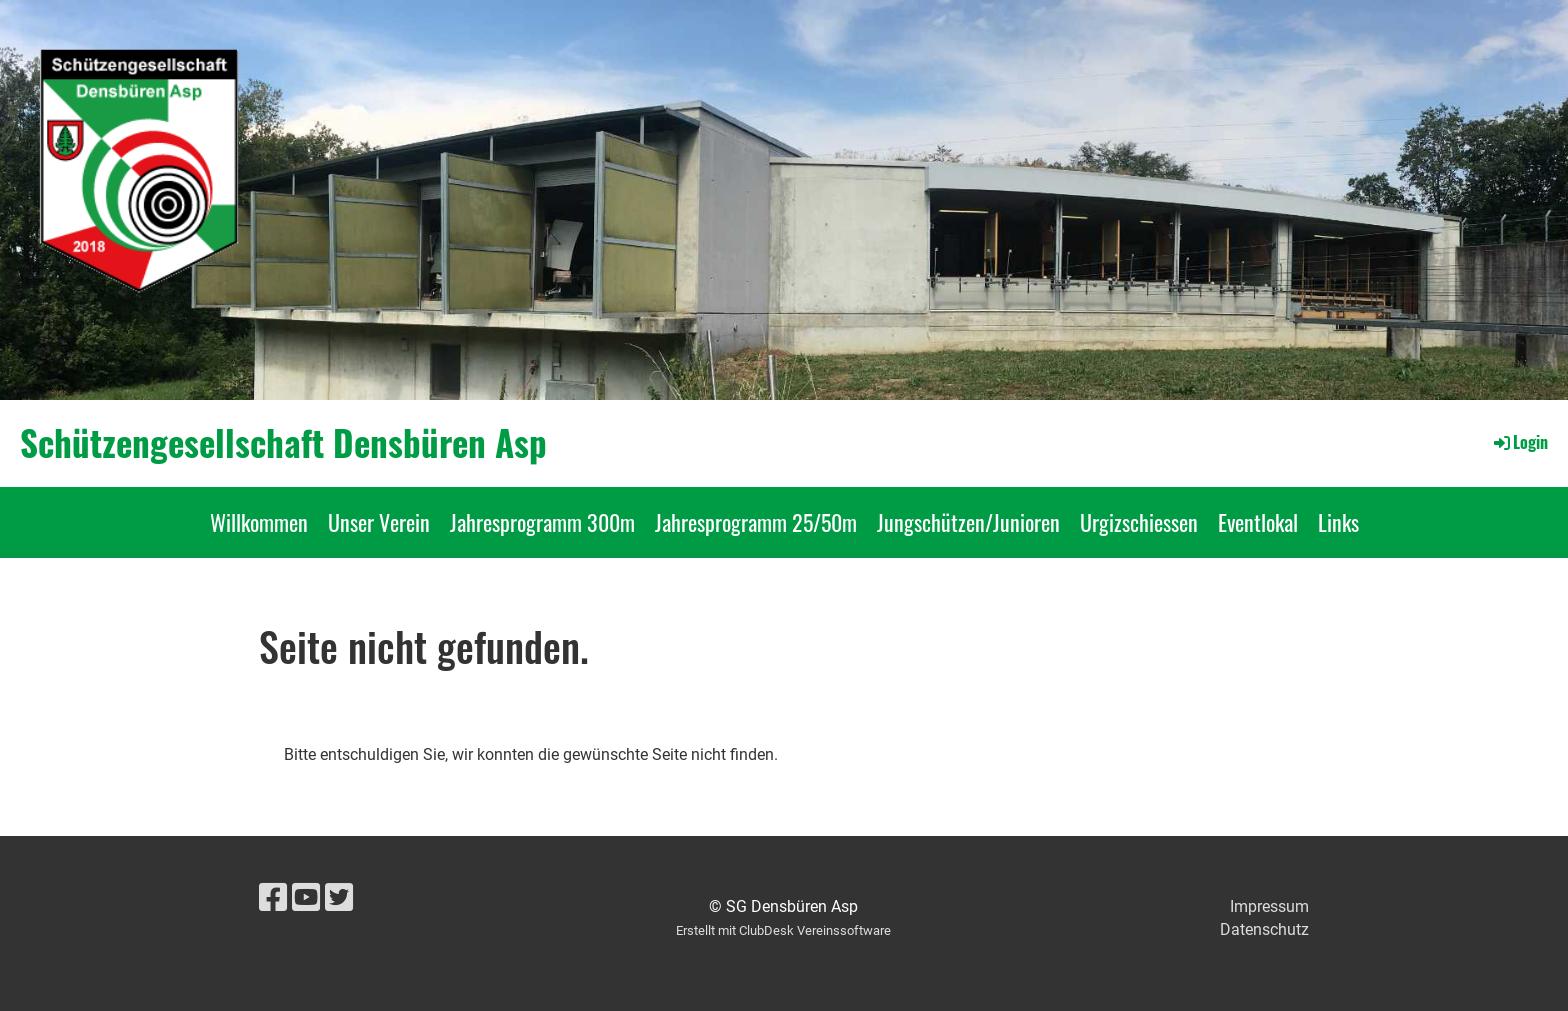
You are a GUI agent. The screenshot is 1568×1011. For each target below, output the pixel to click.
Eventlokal (1258, 522)
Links (1338, 522)
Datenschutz (1264, 929)
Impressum (1269, 906)
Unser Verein (379, 522)
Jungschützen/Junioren (968, 522)
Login (1519, 442)
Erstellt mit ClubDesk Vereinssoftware (783, 930)
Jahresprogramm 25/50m (756, 522)
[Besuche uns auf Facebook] (273, 898)
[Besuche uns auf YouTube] (306, 898)
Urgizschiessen (1139, 522)
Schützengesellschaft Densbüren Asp (283, 442)
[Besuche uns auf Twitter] (339, 898)
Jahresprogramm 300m (542, 522)
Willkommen (259, 522)
